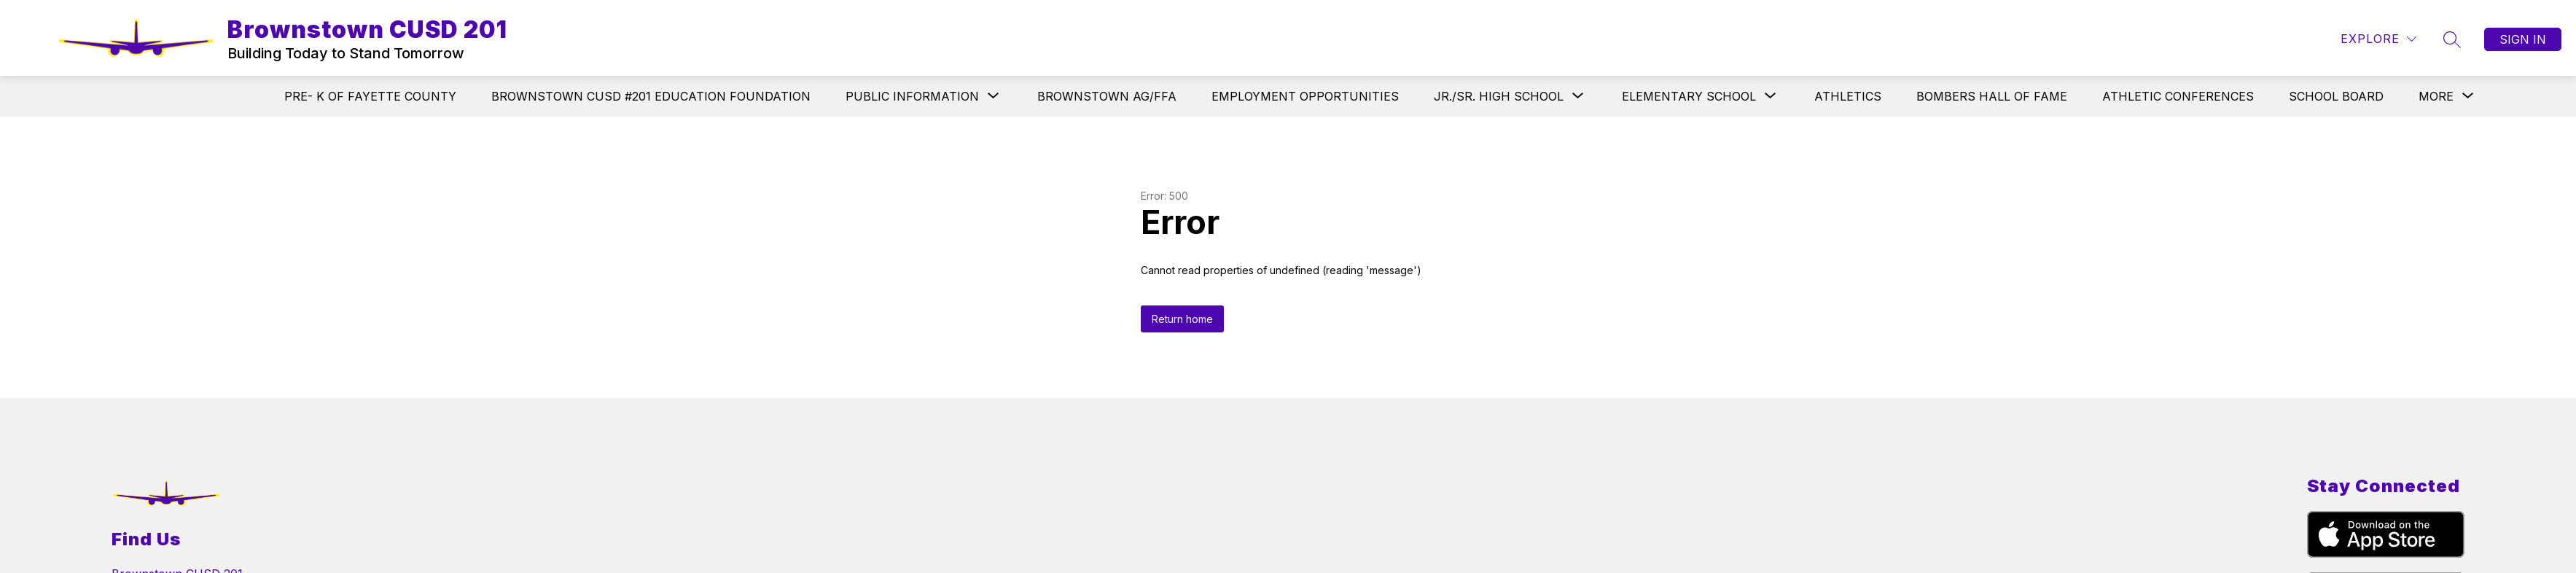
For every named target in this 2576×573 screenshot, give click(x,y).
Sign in (2522, 39)
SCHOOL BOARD (2336, 96)
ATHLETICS (1847, 96)
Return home (1182, 319)
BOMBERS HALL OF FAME (1991, 96)
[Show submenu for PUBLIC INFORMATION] (912, 96)
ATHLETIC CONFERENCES (2178, 96)
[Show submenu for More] (2436, 96)
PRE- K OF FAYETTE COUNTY (370, 96)
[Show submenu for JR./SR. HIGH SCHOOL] (1499, 96)
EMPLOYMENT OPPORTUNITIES (1305, 96)
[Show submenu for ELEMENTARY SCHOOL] (1689, 96)
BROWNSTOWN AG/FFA (1106, 96)
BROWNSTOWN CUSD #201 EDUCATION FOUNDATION (651, 96)
